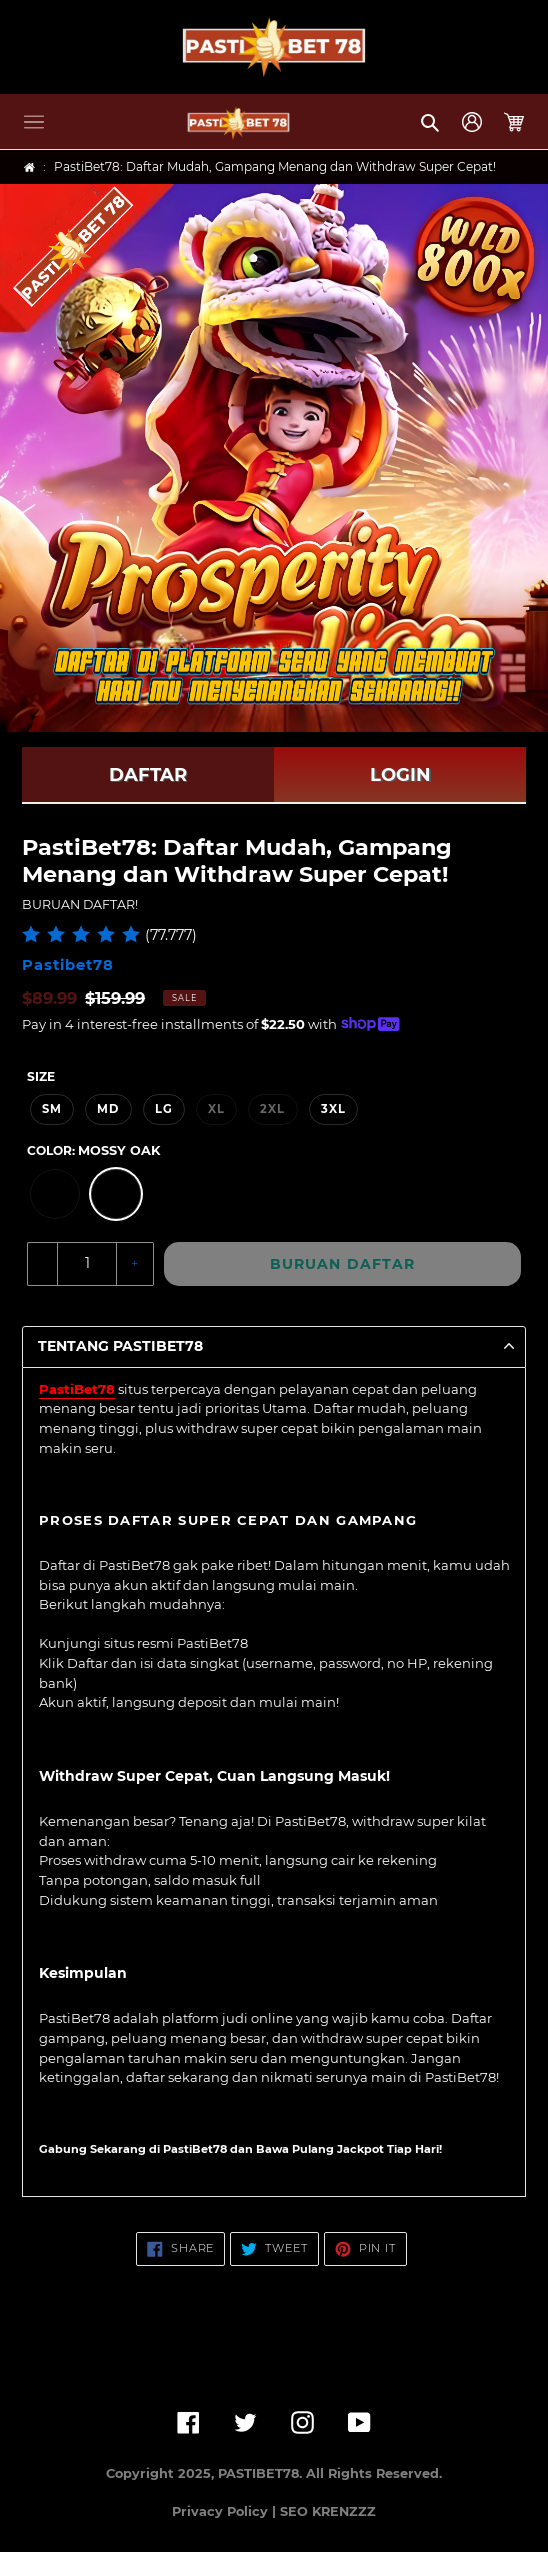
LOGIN (400, 775)
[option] (55, 1194)
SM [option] (52, 1109)
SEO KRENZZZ (328, 2511)
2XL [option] (272, 1109)
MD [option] (108, 1109)
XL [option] (216, 1109)
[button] (34, 122)
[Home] (29, 167)
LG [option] (164, 1109)
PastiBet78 (77, 1389)
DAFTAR (148, 775)
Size (41, 1076)
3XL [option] (333, 1109)
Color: (93, 1150)
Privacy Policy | (226, 2511)
